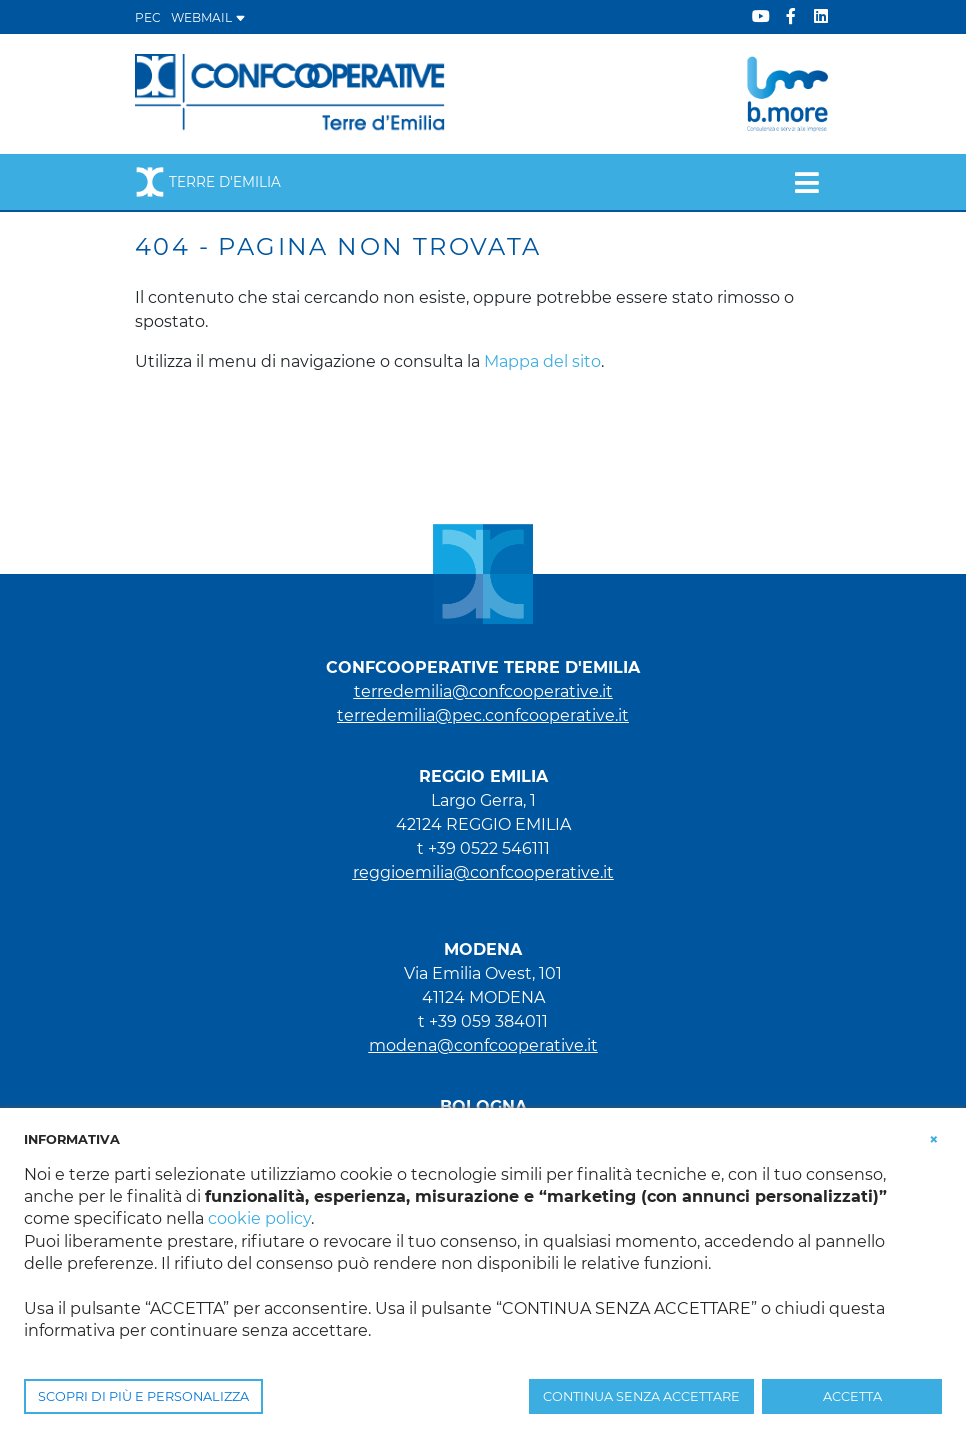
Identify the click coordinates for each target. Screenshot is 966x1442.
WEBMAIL (208, 17)
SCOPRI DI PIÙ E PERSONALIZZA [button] (143, 1396)
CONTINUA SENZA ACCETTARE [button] (641, 1396)
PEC (148, 17)
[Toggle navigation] (806, 182)
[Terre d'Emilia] (290, 92)
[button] (934, 1138)
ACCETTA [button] (852, 1396)
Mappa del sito (542, 361)
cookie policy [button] (259, 1218)
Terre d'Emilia (208, 182)
